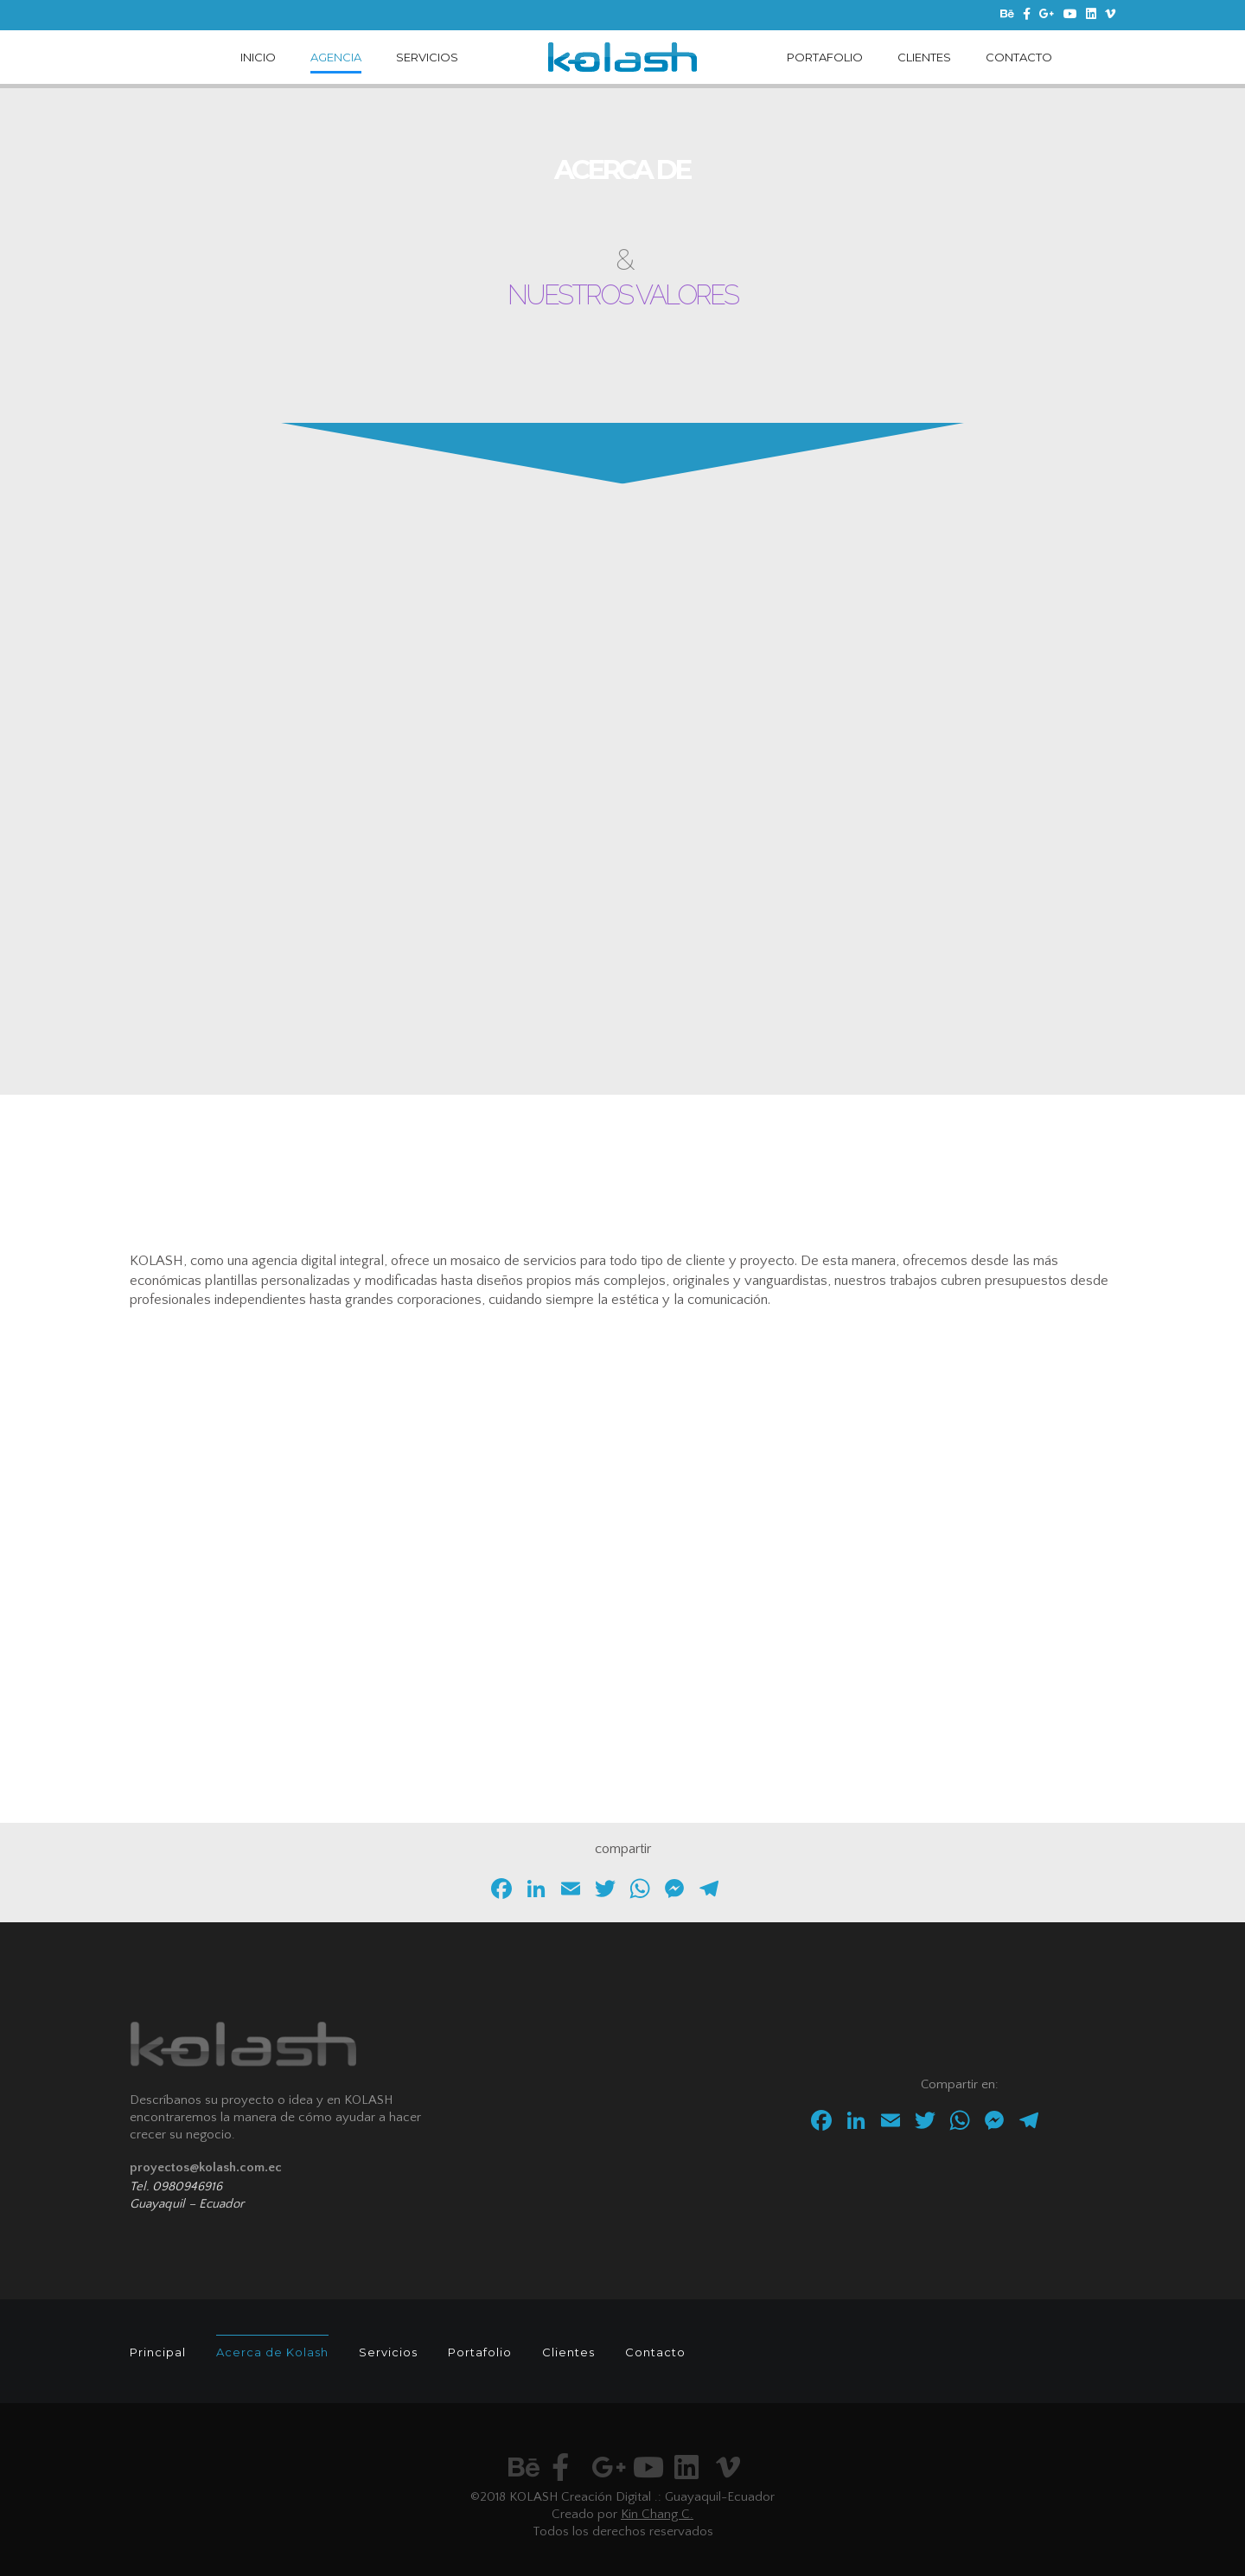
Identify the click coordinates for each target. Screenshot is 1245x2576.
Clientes (568, 2352)
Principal (158, 2352)
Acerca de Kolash (272, 2352)
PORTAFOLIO (825, 57)
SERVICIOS (427, 57)
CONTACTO (1019, 57)
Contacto (655, 2352)
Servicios (388, 2352)
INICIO (258, 57)
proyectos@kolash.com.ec (206, 2167)
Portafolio (480, 2352)
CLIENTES (924, 57)
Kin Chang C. (657, 2514)
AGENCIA (335, 57)
